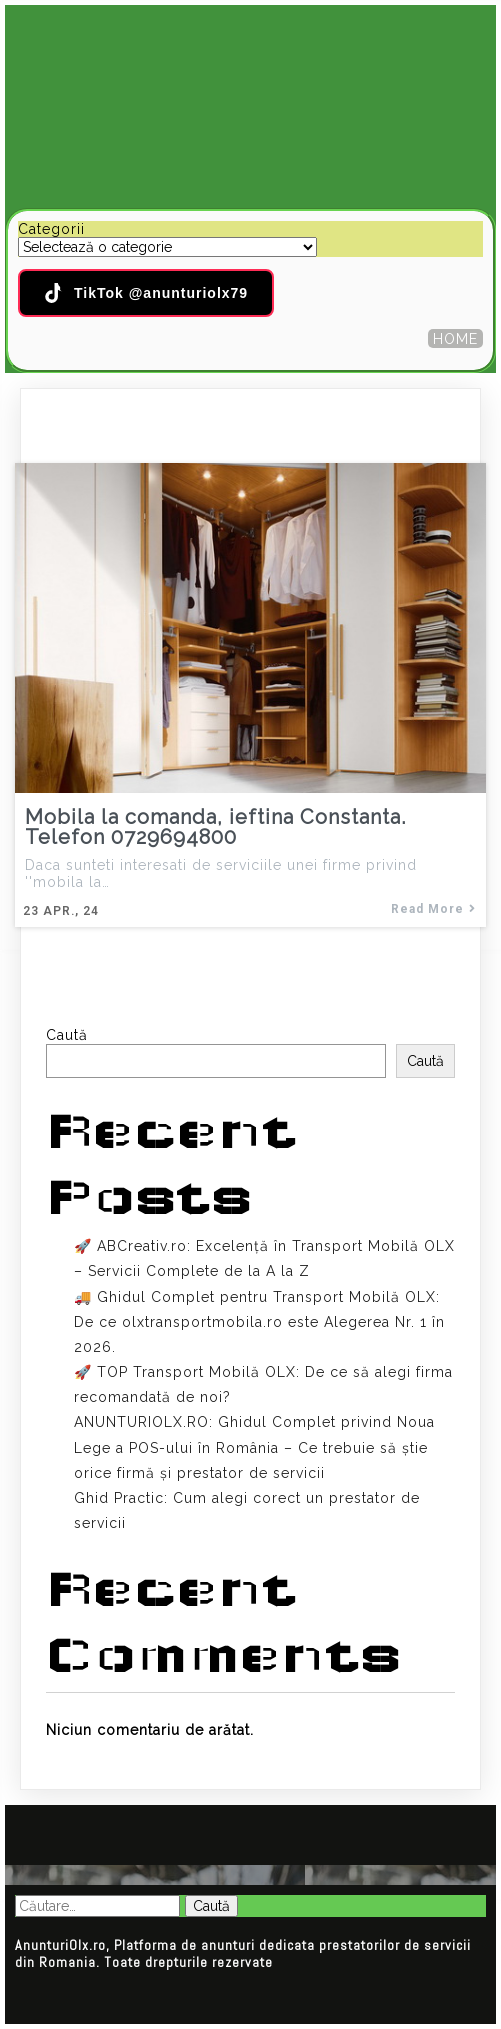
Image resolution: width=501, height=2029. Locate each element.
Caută (67, 1035)
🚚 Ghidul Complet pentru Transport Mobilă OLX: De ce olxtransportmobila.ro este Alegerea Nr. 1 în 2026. (259, 1322)
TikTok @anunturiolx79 (146, 293)
